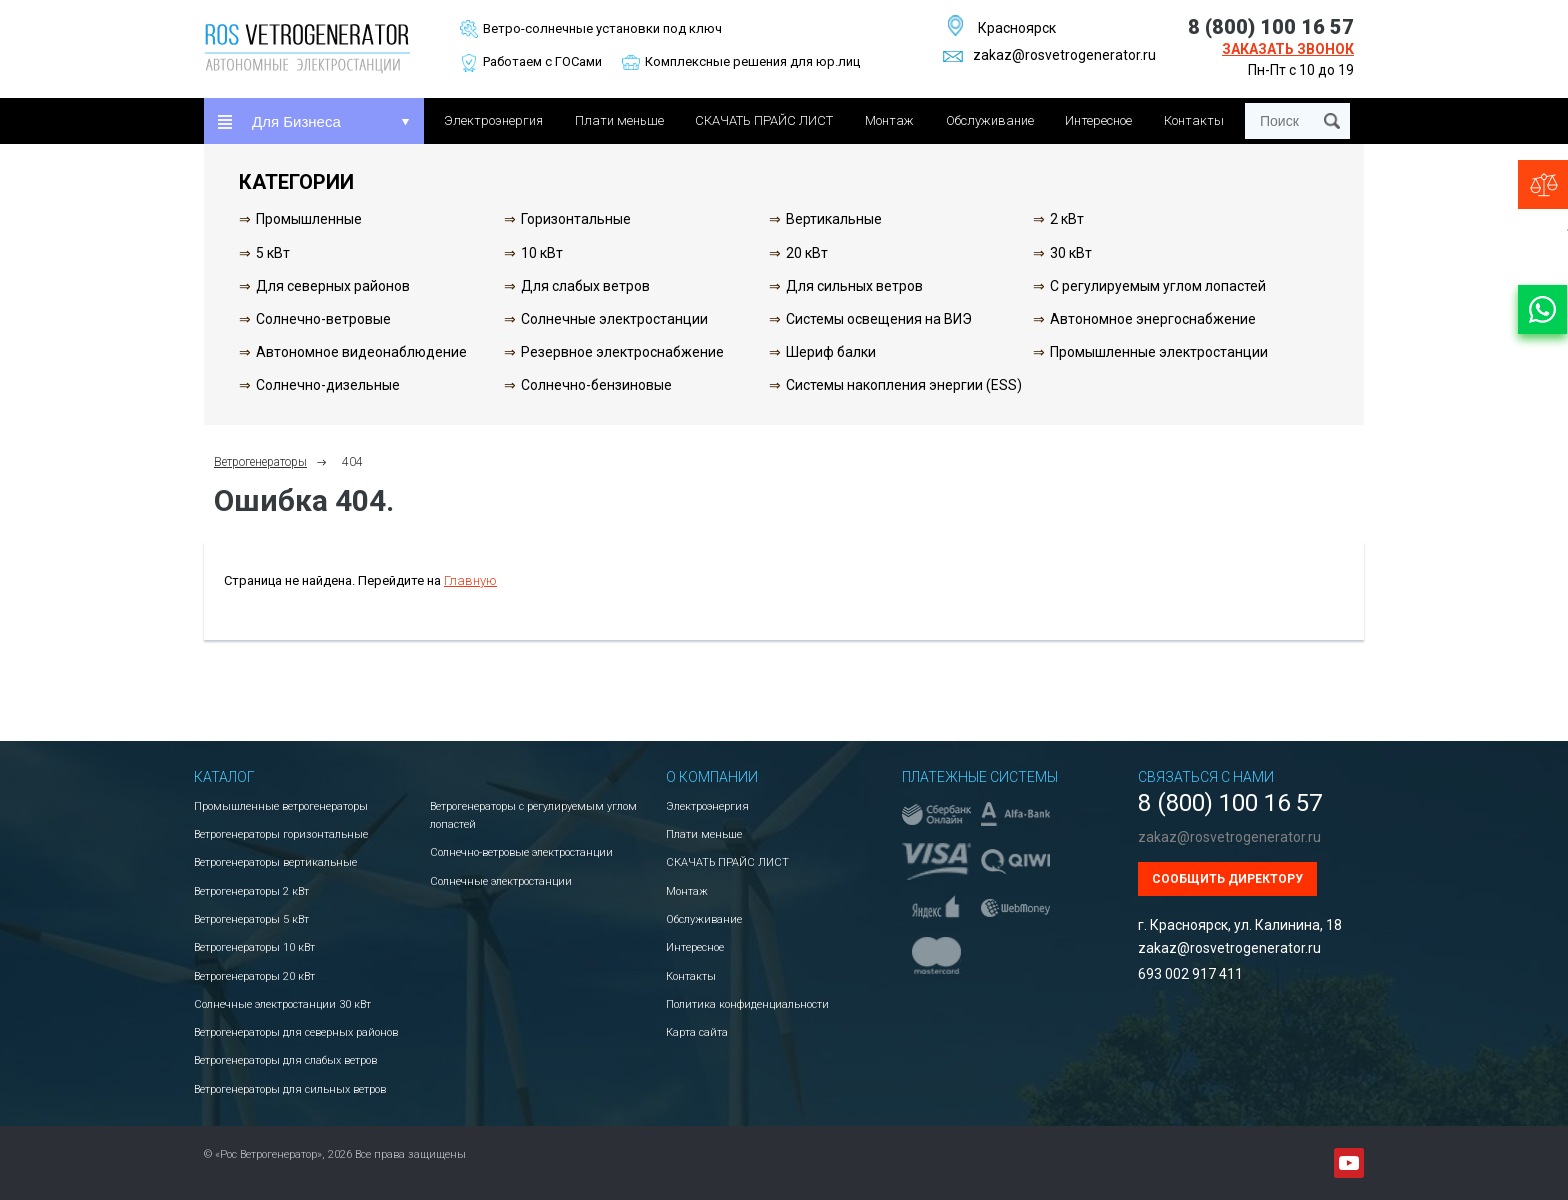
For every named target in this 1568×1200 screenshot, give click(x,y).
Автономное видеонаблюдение (361, 352)
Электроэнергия (493, 120)
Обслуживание (990, 120)
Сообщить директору (1227, 879)
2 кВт (1067, 219)
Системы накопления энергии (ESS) (904, 385)
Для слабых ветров (585, 286)
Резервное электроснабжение (622, 352)
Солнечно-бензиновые (596, 385)
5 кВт (273, 253)
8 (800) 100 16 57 (1271, 27)
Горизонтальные (576, 219)
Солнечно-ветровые (323, 319)
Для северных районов (333, 286)
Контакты (1194, 120)
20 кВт (807, 253)
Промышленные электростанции (1159, 352)
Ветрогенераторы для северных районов (296, 1032)
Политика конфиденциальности (747, 1004)
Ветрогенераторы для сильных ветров (290, 1089)
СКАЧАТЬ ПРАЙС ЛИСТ (764, 120)
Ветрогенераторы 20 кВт (254, 976)
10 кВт (542, 253)
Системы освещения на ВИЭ (879, 319)
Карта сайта (697, 1032)
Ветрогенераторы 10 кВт (254, 947)
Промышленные (309, 219)
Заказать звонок (1288, 49)
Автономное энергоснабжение (1153, 319)
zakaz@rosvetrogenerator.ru (1049, 55)
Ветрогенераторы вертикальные (275, 862)
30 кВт (1071, 253)
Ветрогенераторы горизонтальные (281, 834)
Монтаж (889, 120)
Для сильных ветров (854, 286)
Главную (470, 580)
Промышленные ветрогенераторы (281, 806)
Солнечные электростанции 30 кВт (282, 1004)
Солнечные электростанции (614, 319)
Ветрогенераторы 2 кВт (251, 891)
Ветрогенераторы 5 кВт (251, 919)
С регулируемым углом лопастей (1158, 286)
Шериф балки (831, 352)
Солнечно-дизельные (328, 385)
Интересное (1098, 120)
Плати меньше (619, 120)
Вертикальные (834, 219)
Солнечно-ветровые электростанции (521, 852)
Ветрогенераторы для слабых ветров (285, 1060)
